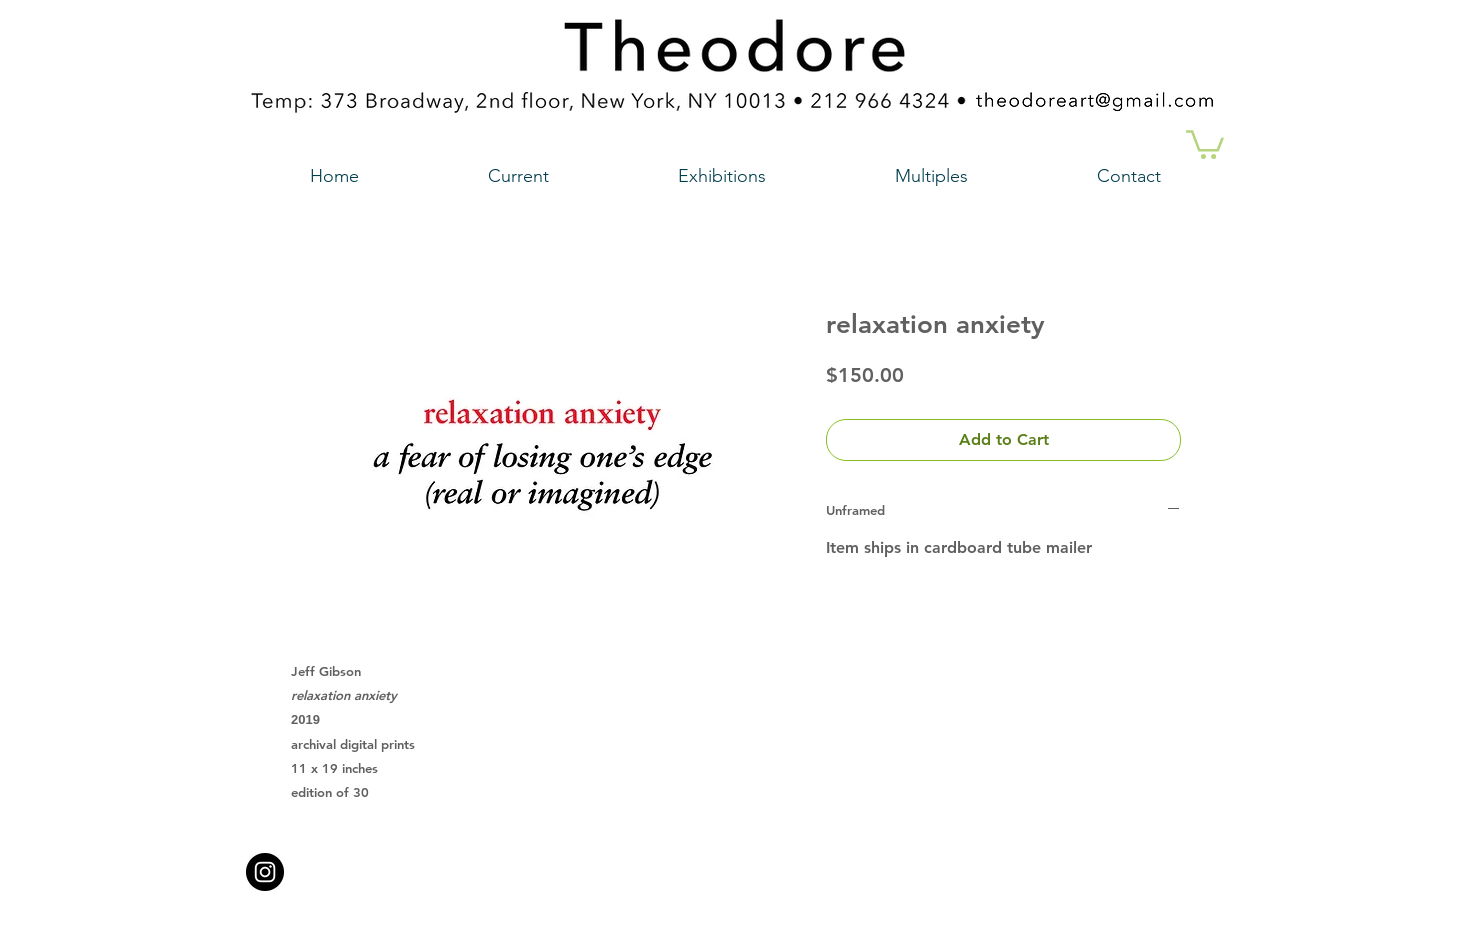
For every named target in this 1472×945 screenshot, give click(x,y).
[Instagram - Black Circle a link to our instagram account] (265, 872)
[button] (1205, 143)
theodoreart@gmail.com (651, 866)
